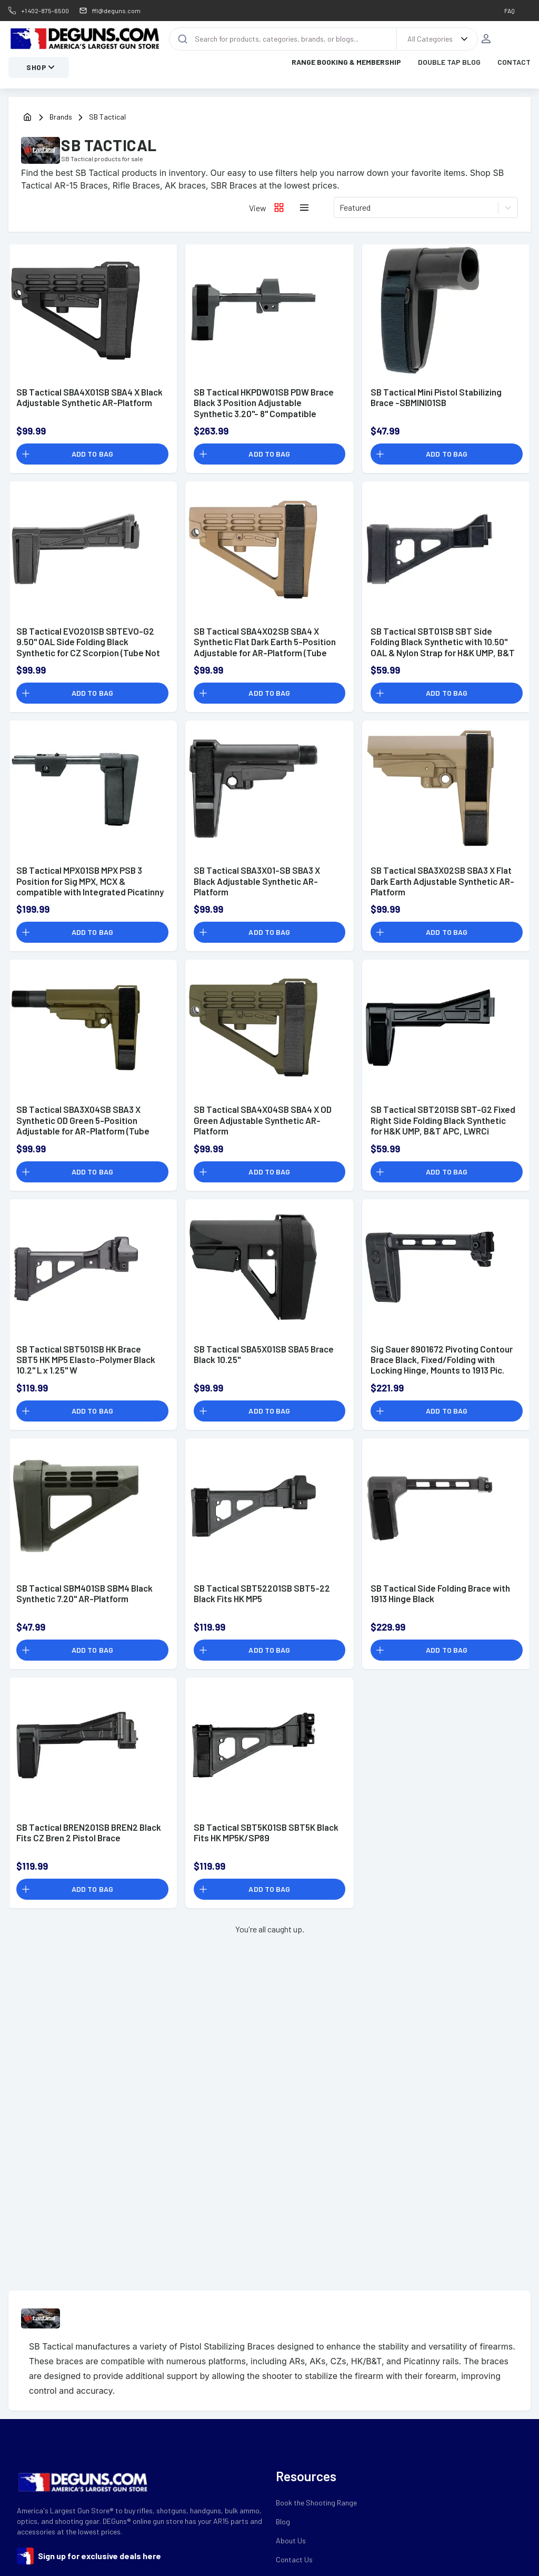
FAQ (509, 10)
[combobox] (340, 211)
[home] (27, 121)
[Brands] (68, 121)
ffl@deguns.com (116, 10)
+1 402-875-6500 (45, 10)
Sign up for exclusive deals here (99, 2559)
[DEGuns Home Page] (84, 40)
